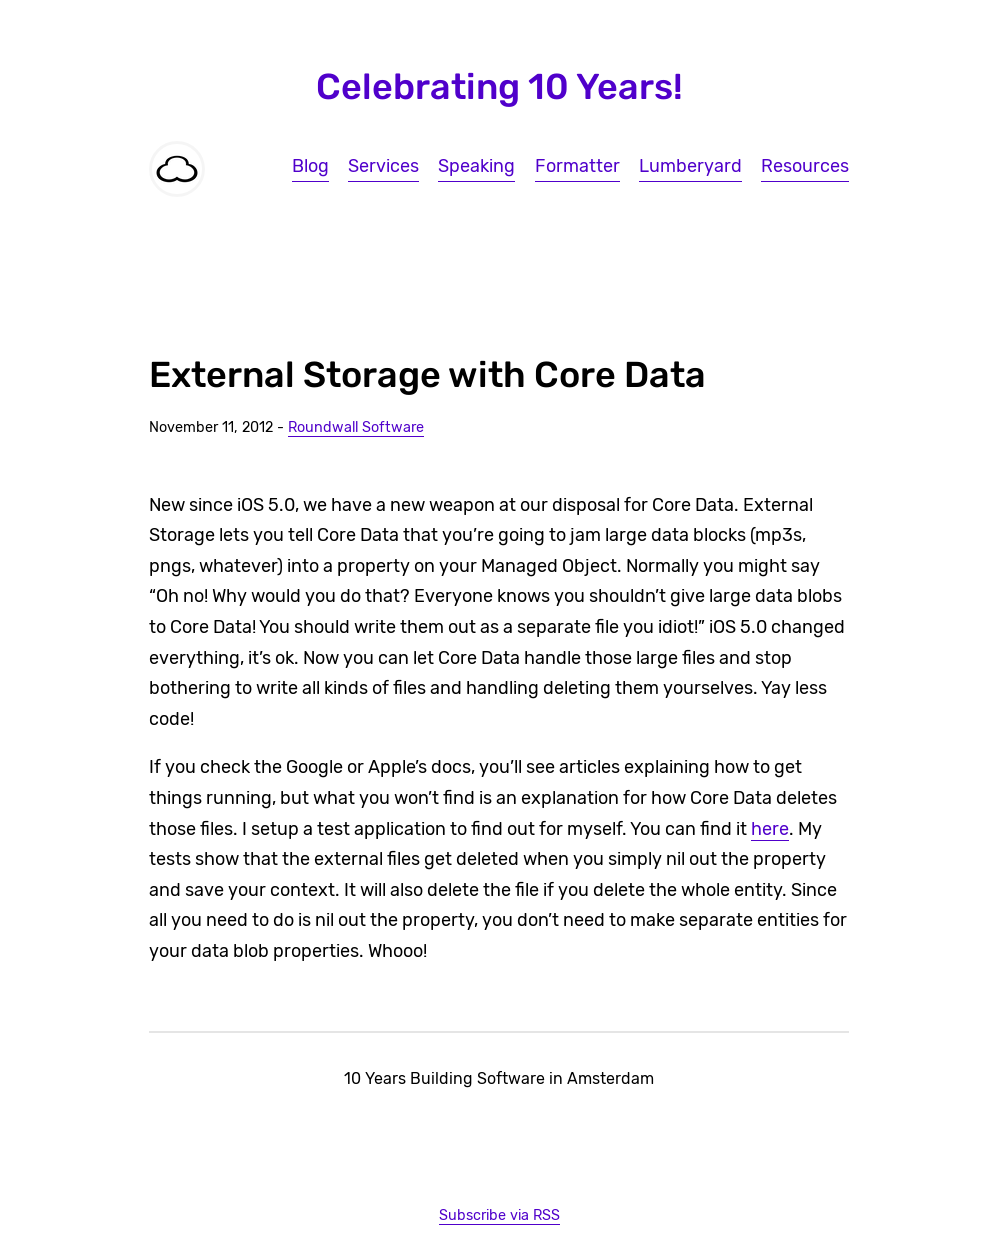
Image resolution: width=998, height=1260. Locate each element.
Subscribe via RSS (499, 1215)
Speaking (476, 166)
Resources (805, 166)
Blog (310, 166)
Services (383, 166)
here (770, 829)
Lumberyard (690, 166)
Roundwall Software (356, 427)
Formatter (577, 166)
